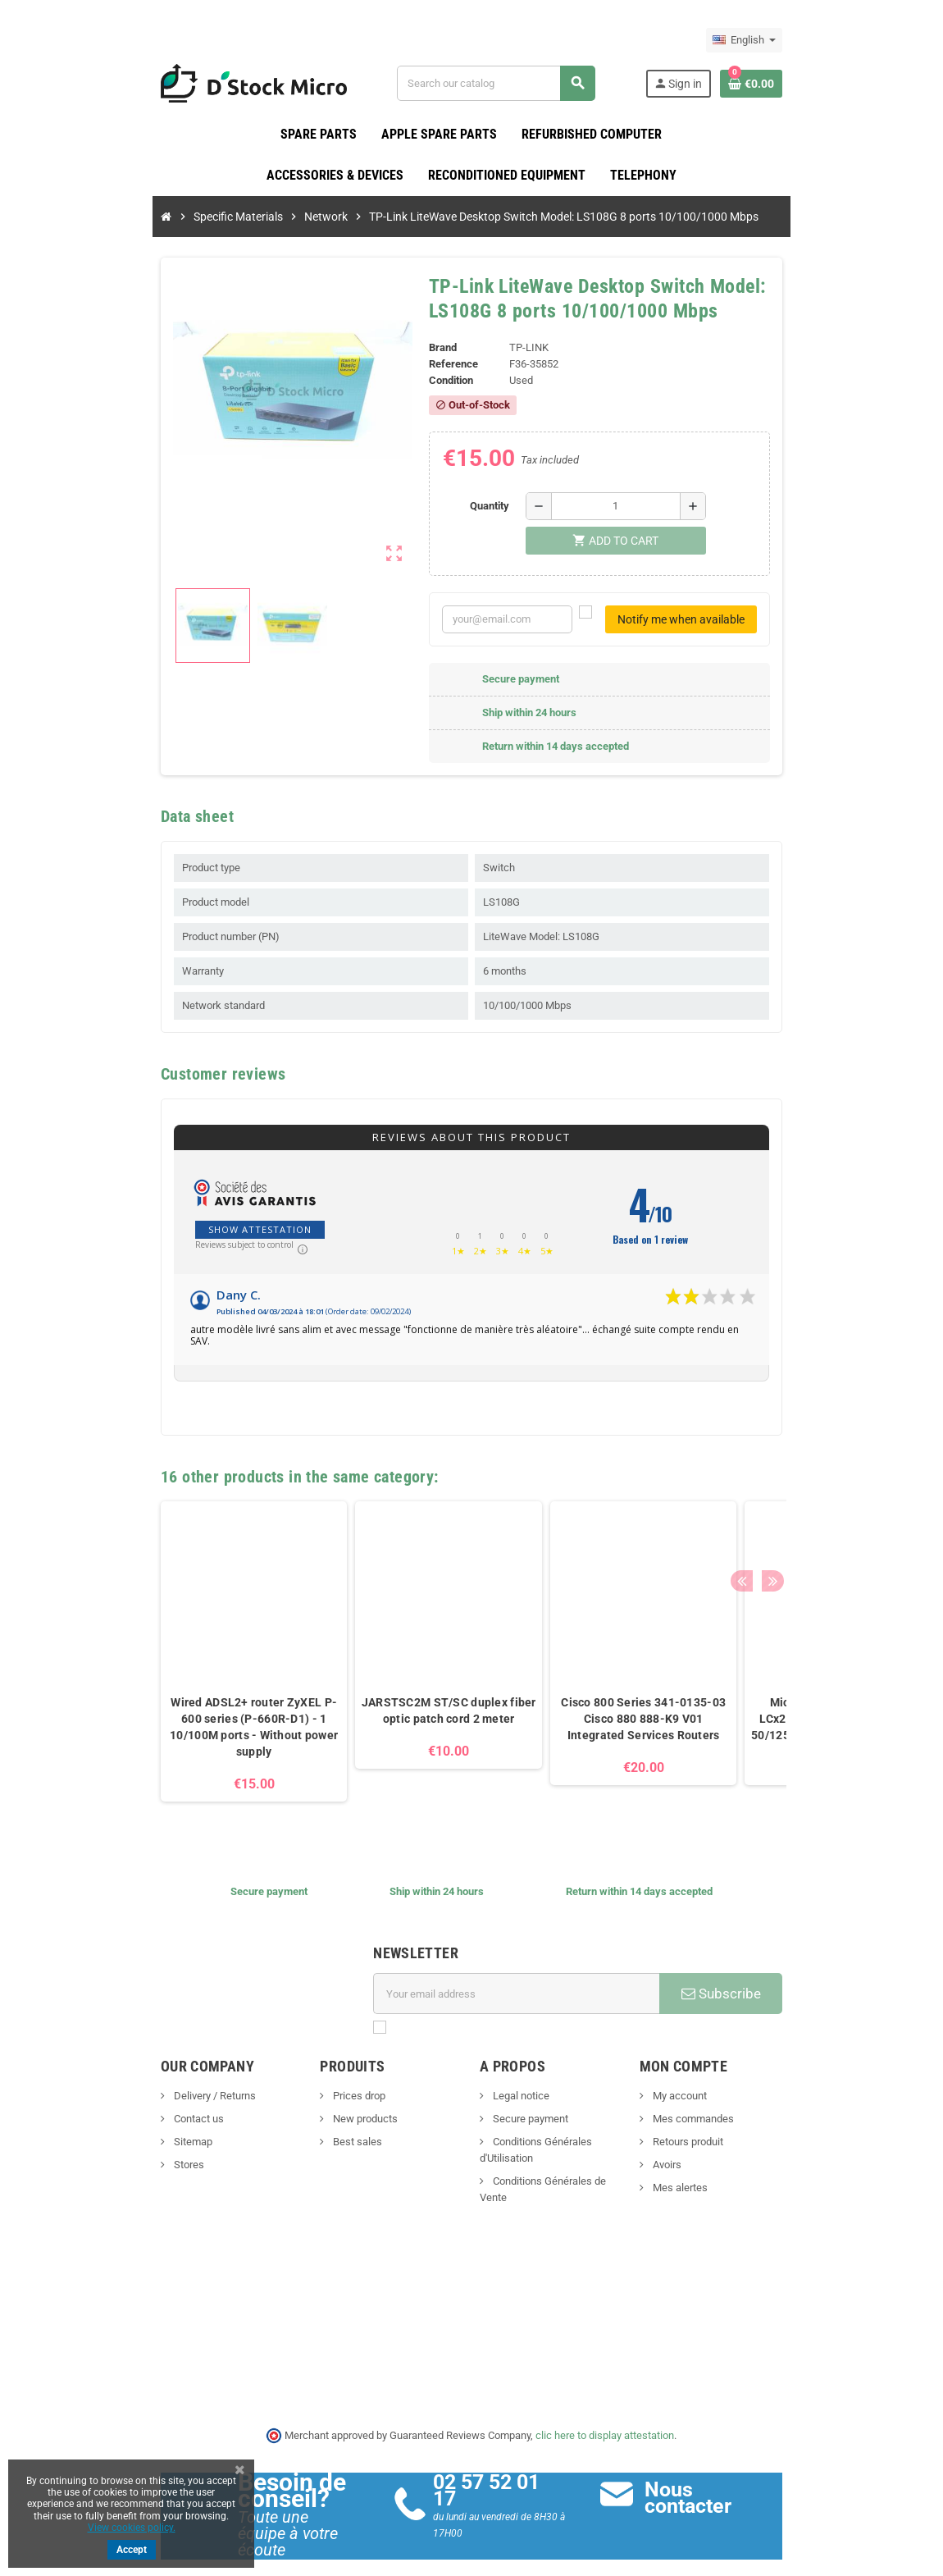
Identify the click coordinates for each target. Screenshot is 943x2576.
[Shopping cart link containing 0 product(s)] (826, 84)
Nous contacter (747, 2477)
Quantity (500, 506)
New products (327, 2108)
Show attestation (185, 1230)
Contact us (123, 2108)
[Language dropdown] (819, 40)
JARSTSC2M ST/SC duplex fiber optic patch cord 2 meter (374, 1700)
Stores (113, 2154)
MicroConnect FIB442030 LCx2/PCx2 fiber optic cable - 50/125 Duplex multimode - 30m (763, 1708)
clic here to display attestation (605, 2414)
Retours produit (723, 2131)
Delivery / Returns (139, 2085)
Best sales (319, 2131)
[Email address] (526, 1982)
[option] (179, 1641)
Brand (430, 348)
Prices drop (321, 2085)
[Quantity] (626, 507)
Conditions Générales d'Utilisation (569, 2131)
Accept (131, 2549)
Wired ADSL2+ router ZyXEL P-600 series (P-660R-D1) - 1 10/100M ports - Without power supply (179, 1716)
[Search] (517, 83)
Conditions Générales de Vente (563, 2154)
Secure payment (529, 2108)
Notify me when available (755, 620)
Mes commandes (729, 2108)
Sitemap (117, 2131)
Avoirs (702, 2154)
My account (715, 2085)
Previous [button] (815, 1462)
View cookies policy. (131, 2527)
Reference (441, 365)
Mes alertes (716, 2177)
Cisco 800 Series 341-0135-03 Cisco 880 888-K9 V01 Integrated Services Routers (568, 1708)
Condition (439, 381)
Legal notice (519, 2085)
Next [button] (840, 1462)
